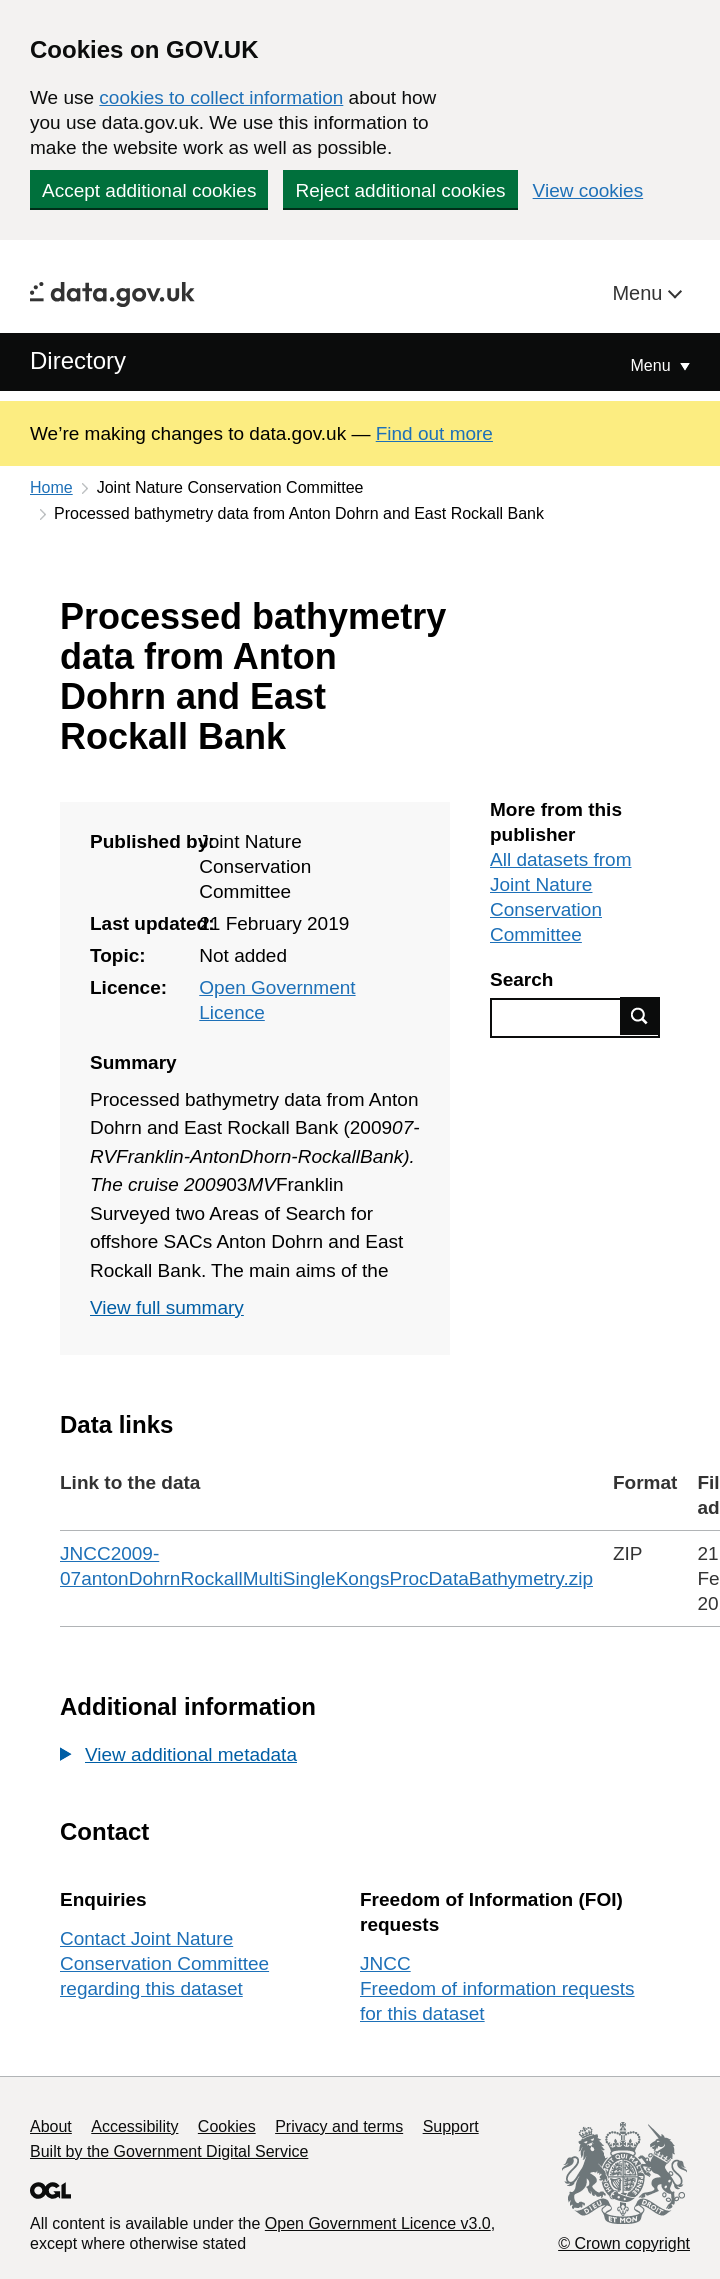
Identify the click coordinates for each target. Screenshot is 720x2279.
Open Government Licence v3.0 (378, 2223)
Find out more (434, 433)
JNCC (385, 1963)
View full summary (167, 1307)
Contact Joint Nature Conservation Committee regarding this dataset (164, 1963)
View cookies (588, 190)
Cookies (227, 2126)
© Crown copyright (624, 2243)
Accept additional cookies (149, 190)
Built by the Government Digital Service (169, 2151)
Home (51, 487)
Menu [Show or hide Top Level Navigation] (653, 365)
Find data (640, 1016)
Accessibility (134, 2126)
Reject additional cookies (400, 190)
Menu (640, 293)
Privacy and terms (339, 2126)
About (51, 2126)
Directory (78, 360)
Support (451, 2126)
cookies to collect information (221, 97)
